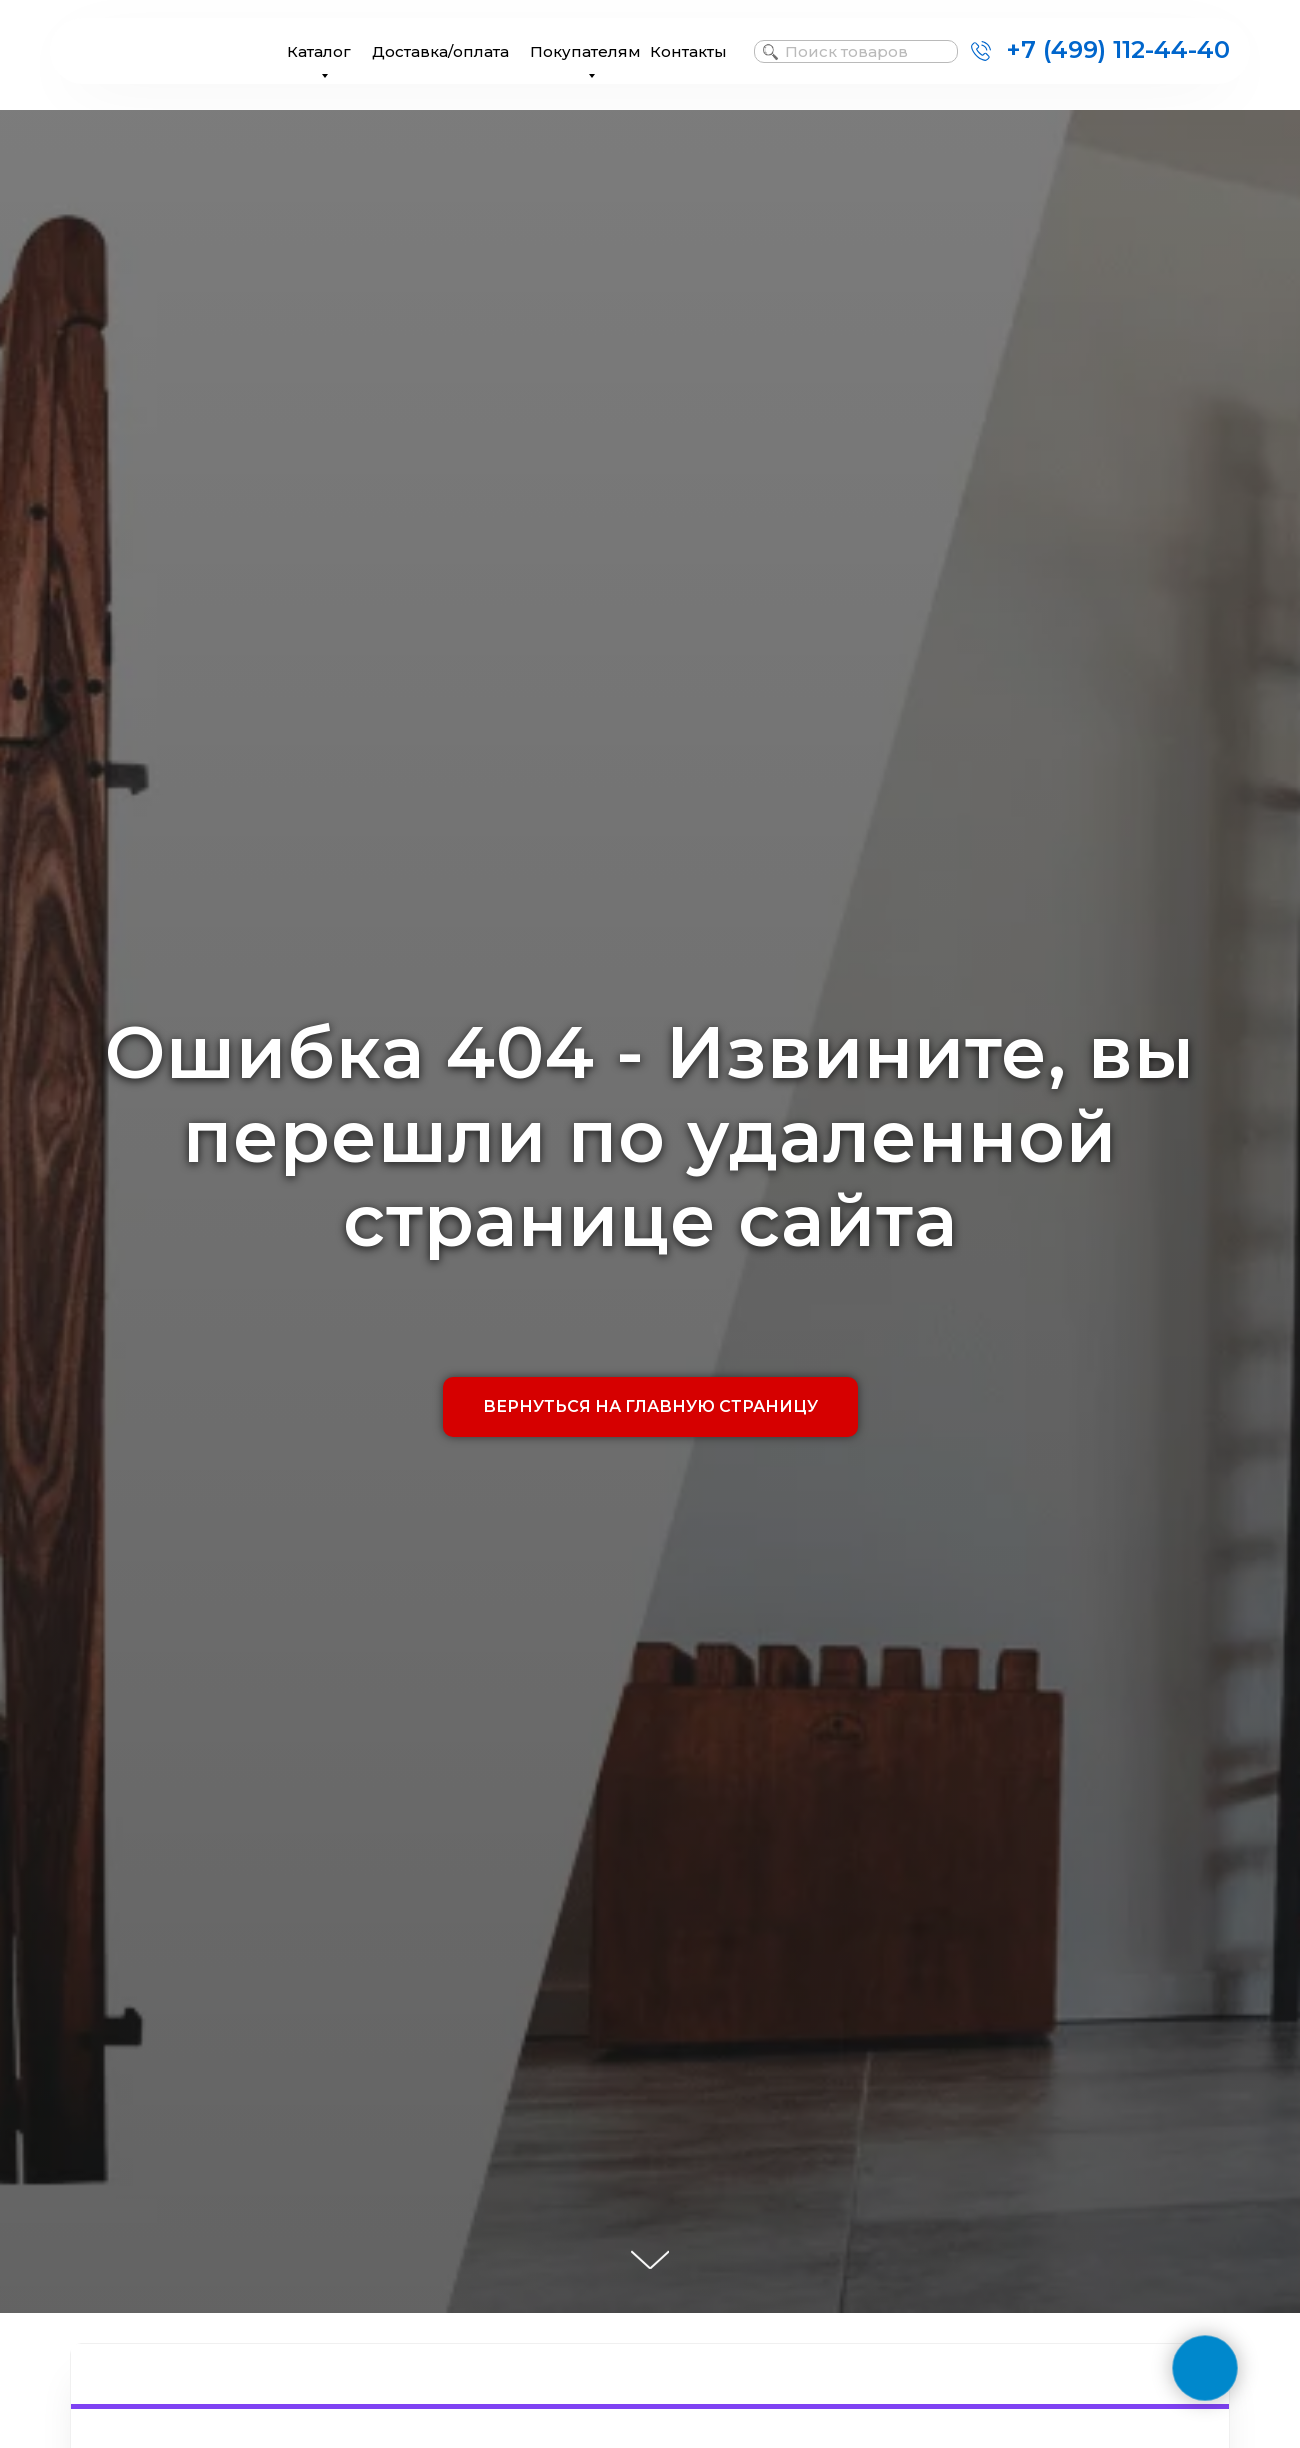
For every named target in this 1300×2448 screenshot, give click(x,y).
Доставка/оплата (440, 51)
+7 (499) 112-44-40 (1118, 49)
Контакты (688, 51)
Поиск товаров (846, 51)
